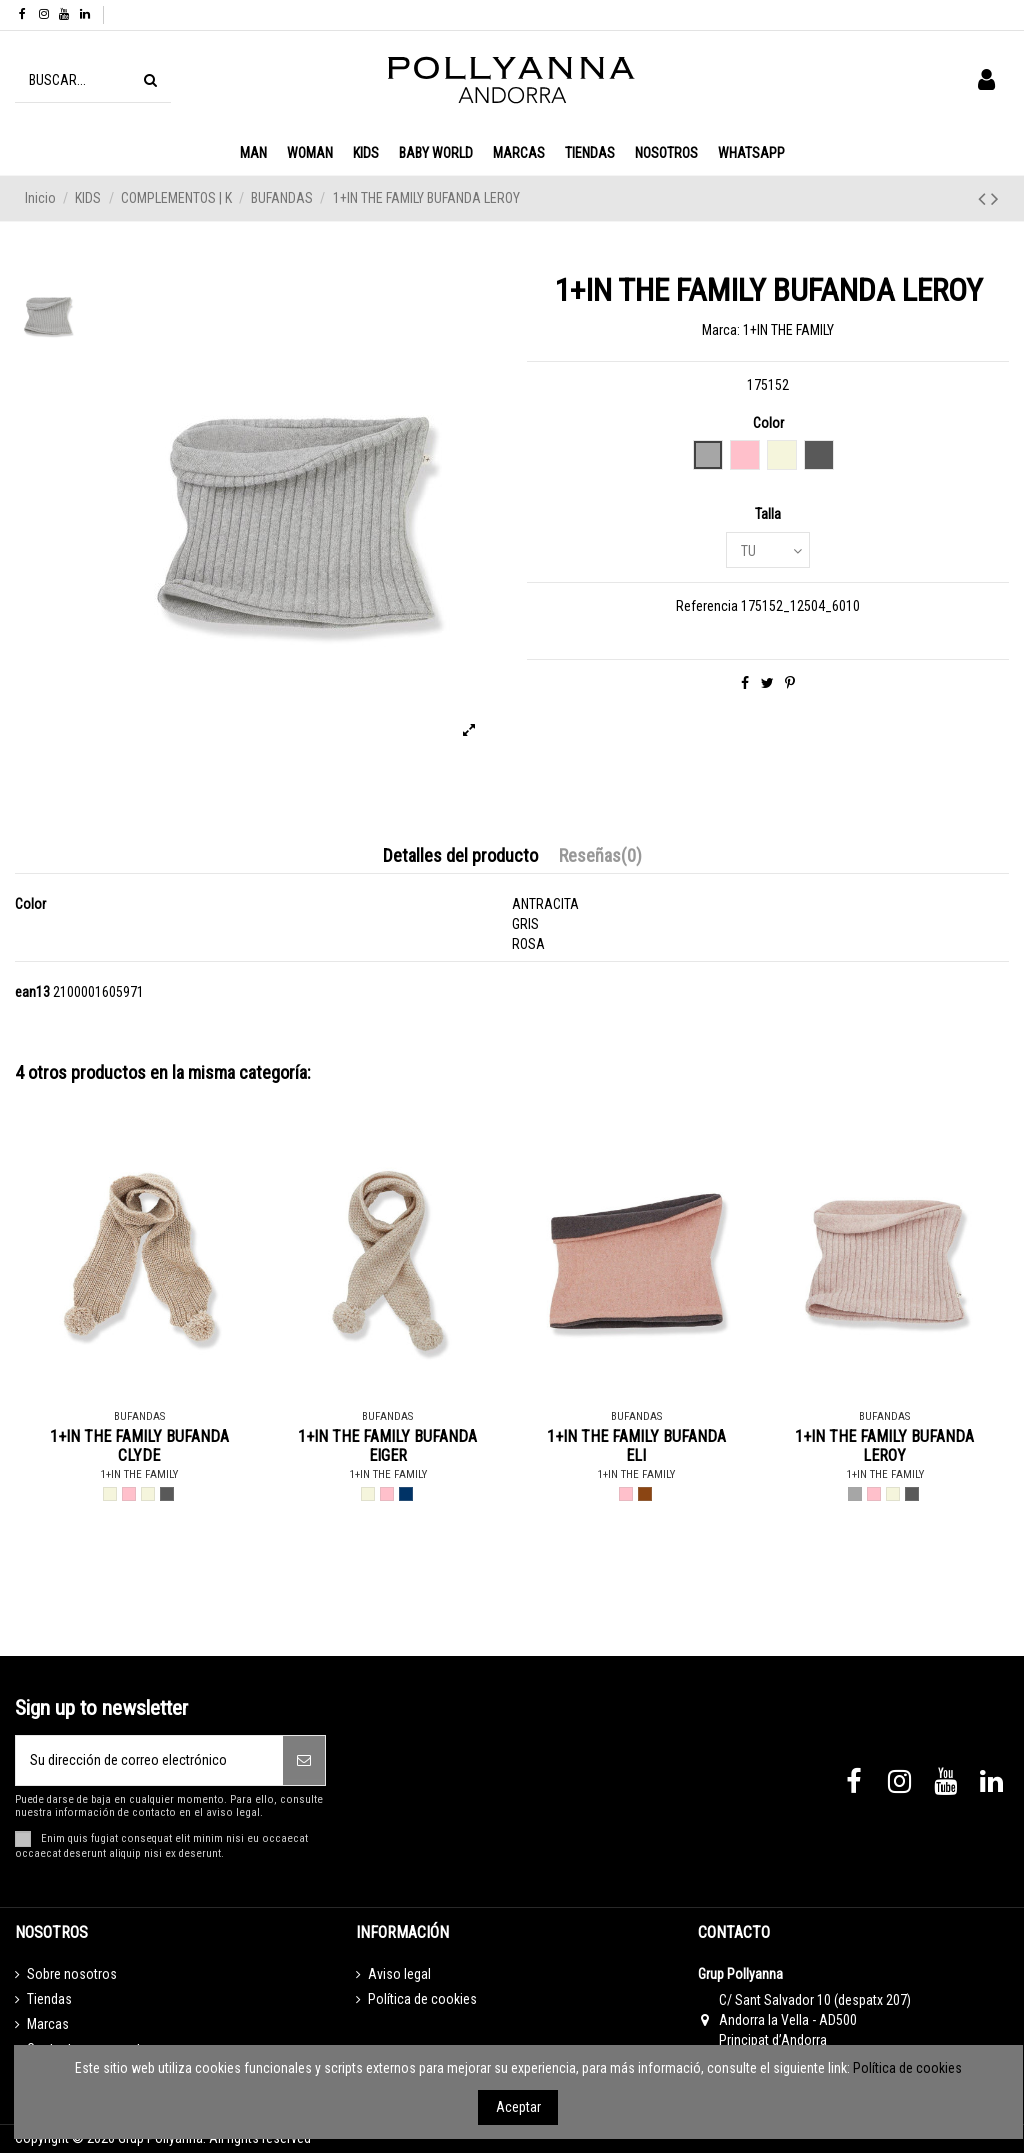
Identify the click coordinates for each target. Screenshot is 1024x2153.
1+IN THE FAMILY (788, 330)
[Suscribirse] (304, 1760)
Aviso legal (399, 1974)
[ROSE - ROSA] (129, 1494)
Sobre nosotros (72, 1974)
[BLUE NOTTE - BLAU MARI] (406, 1494)
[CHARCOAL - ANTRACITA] (167, 1494)
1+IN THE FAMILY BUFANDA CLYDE (139, 1446)
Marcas (48, 2024)
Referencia (707, 606)
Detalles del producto (460, 856)
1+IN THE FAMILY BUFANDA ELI (636, 1446)
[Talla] (768, 550)
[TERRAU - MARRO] (645, 1494)
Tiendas (49, 1999)
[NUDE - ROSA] (874, 1494)
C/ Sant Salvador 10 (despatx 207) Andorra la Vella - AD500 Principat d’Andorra (815, 2019)
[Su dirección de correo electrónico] (149, 1760)
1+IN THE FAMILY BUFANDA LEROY (884, 1446)
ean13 (32, 992)
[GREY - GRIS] (855, 1494)
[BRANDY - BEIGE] (148, 1494)
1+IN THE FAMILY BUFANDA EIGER (387, 1446)
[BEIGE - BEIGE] (110, 1494)
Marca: (721, 330)
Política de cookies (422, 1999)
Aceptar (518, 2107)
